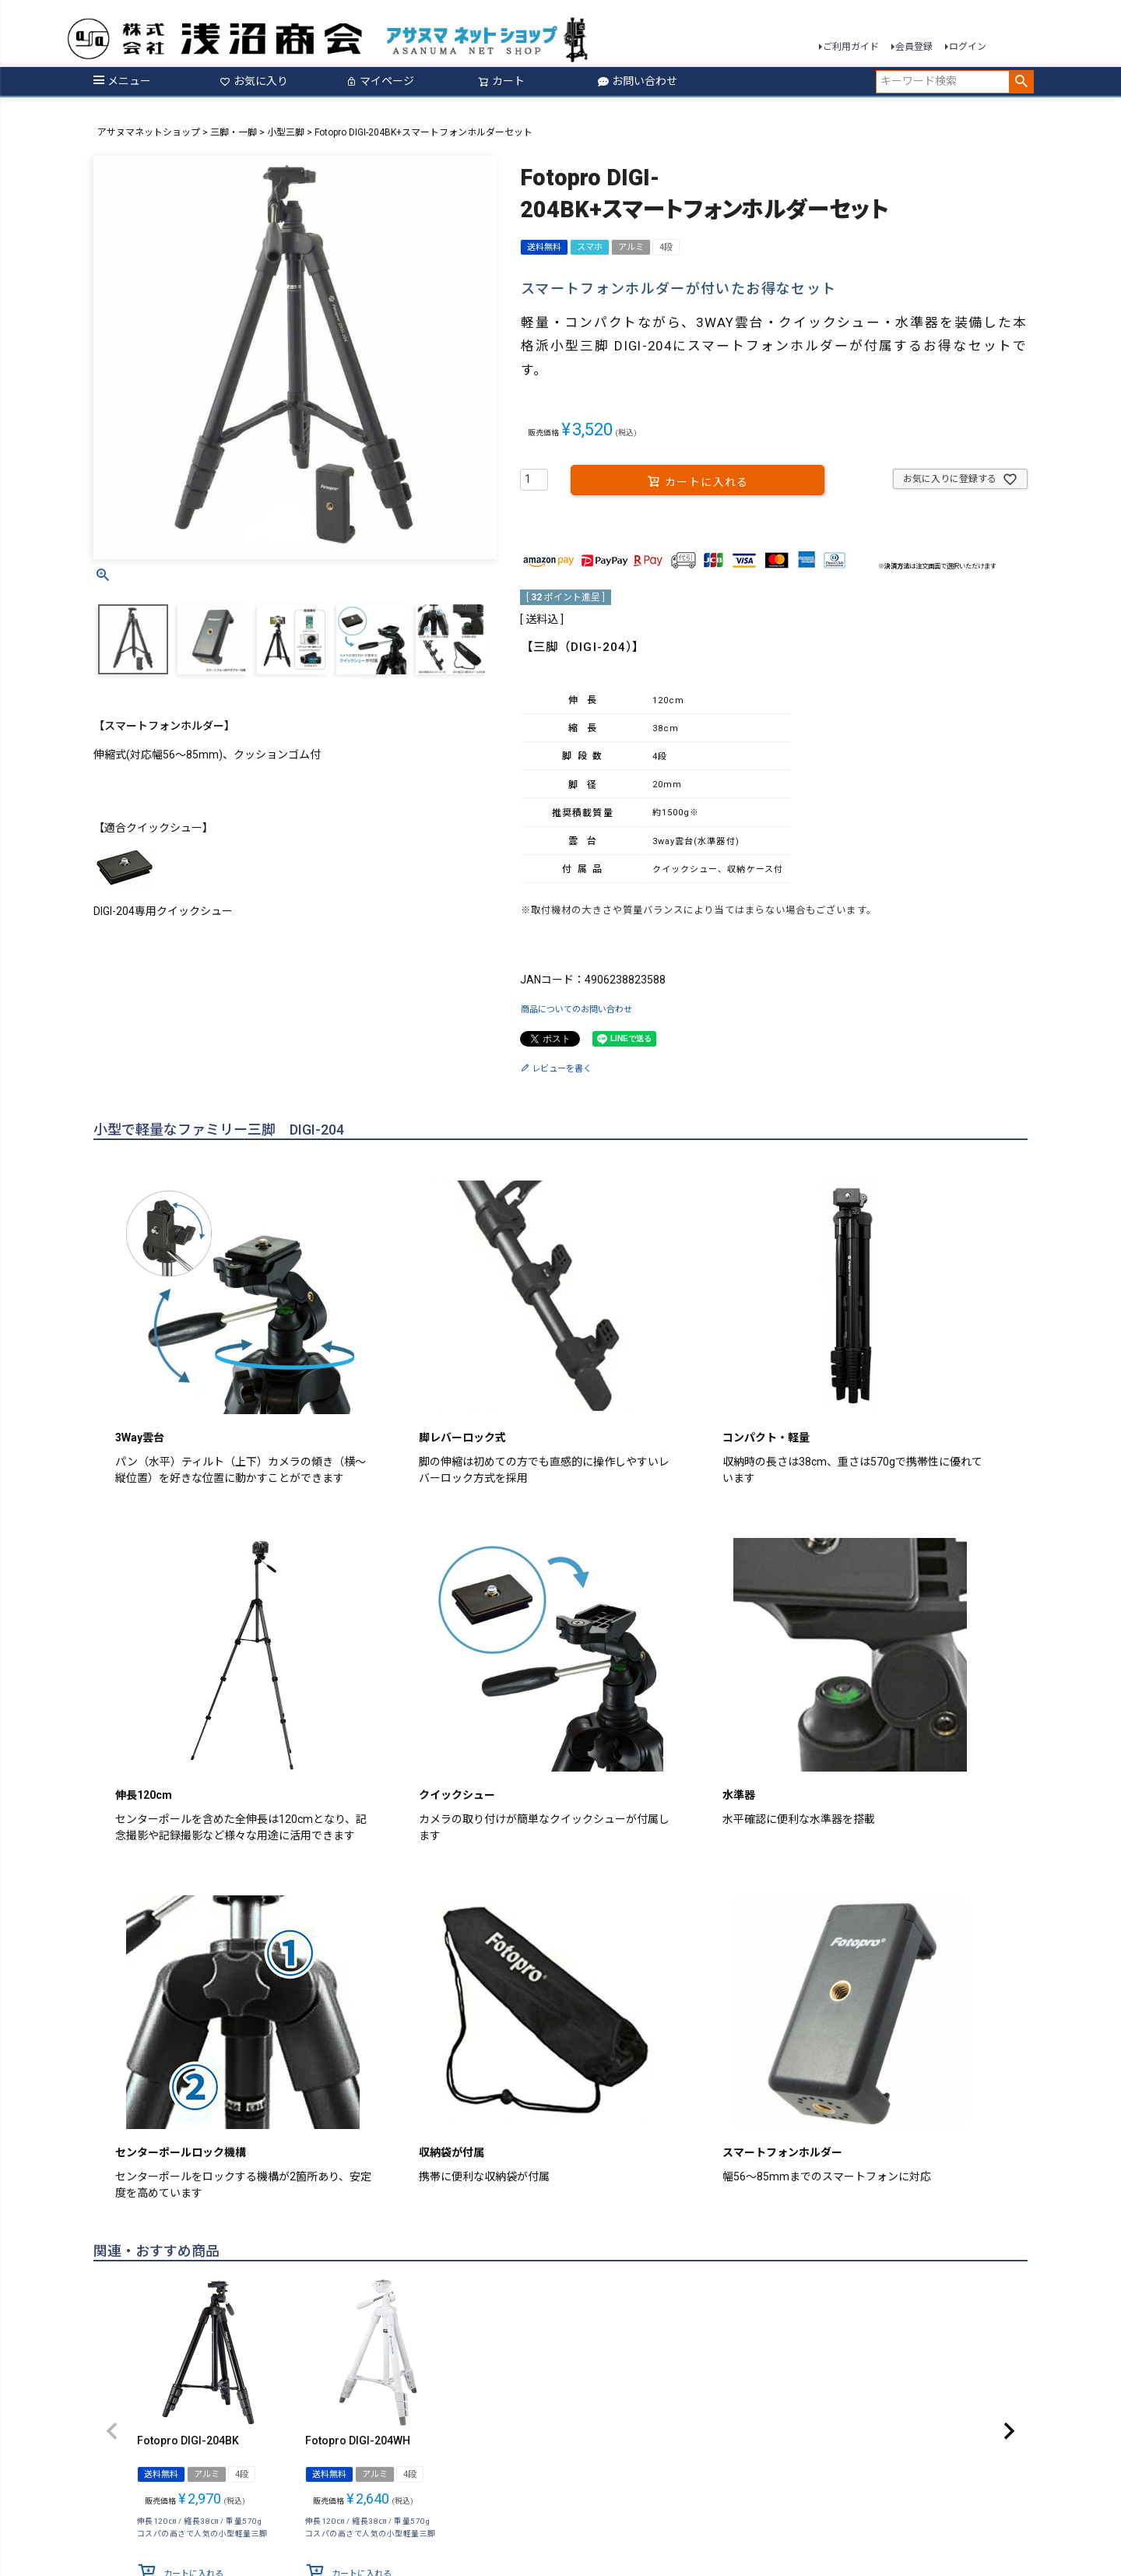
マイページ (380, 81)
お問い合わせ (637, 81)
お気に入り (254, 81)
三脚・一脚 (233, 132)
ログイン (967, 46)
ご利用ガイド (851, 46)
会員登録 (914, 46)
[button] (112, 2430)
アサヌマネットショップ (148, 132)
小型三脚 (285, 132)
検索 (1021, 82)
